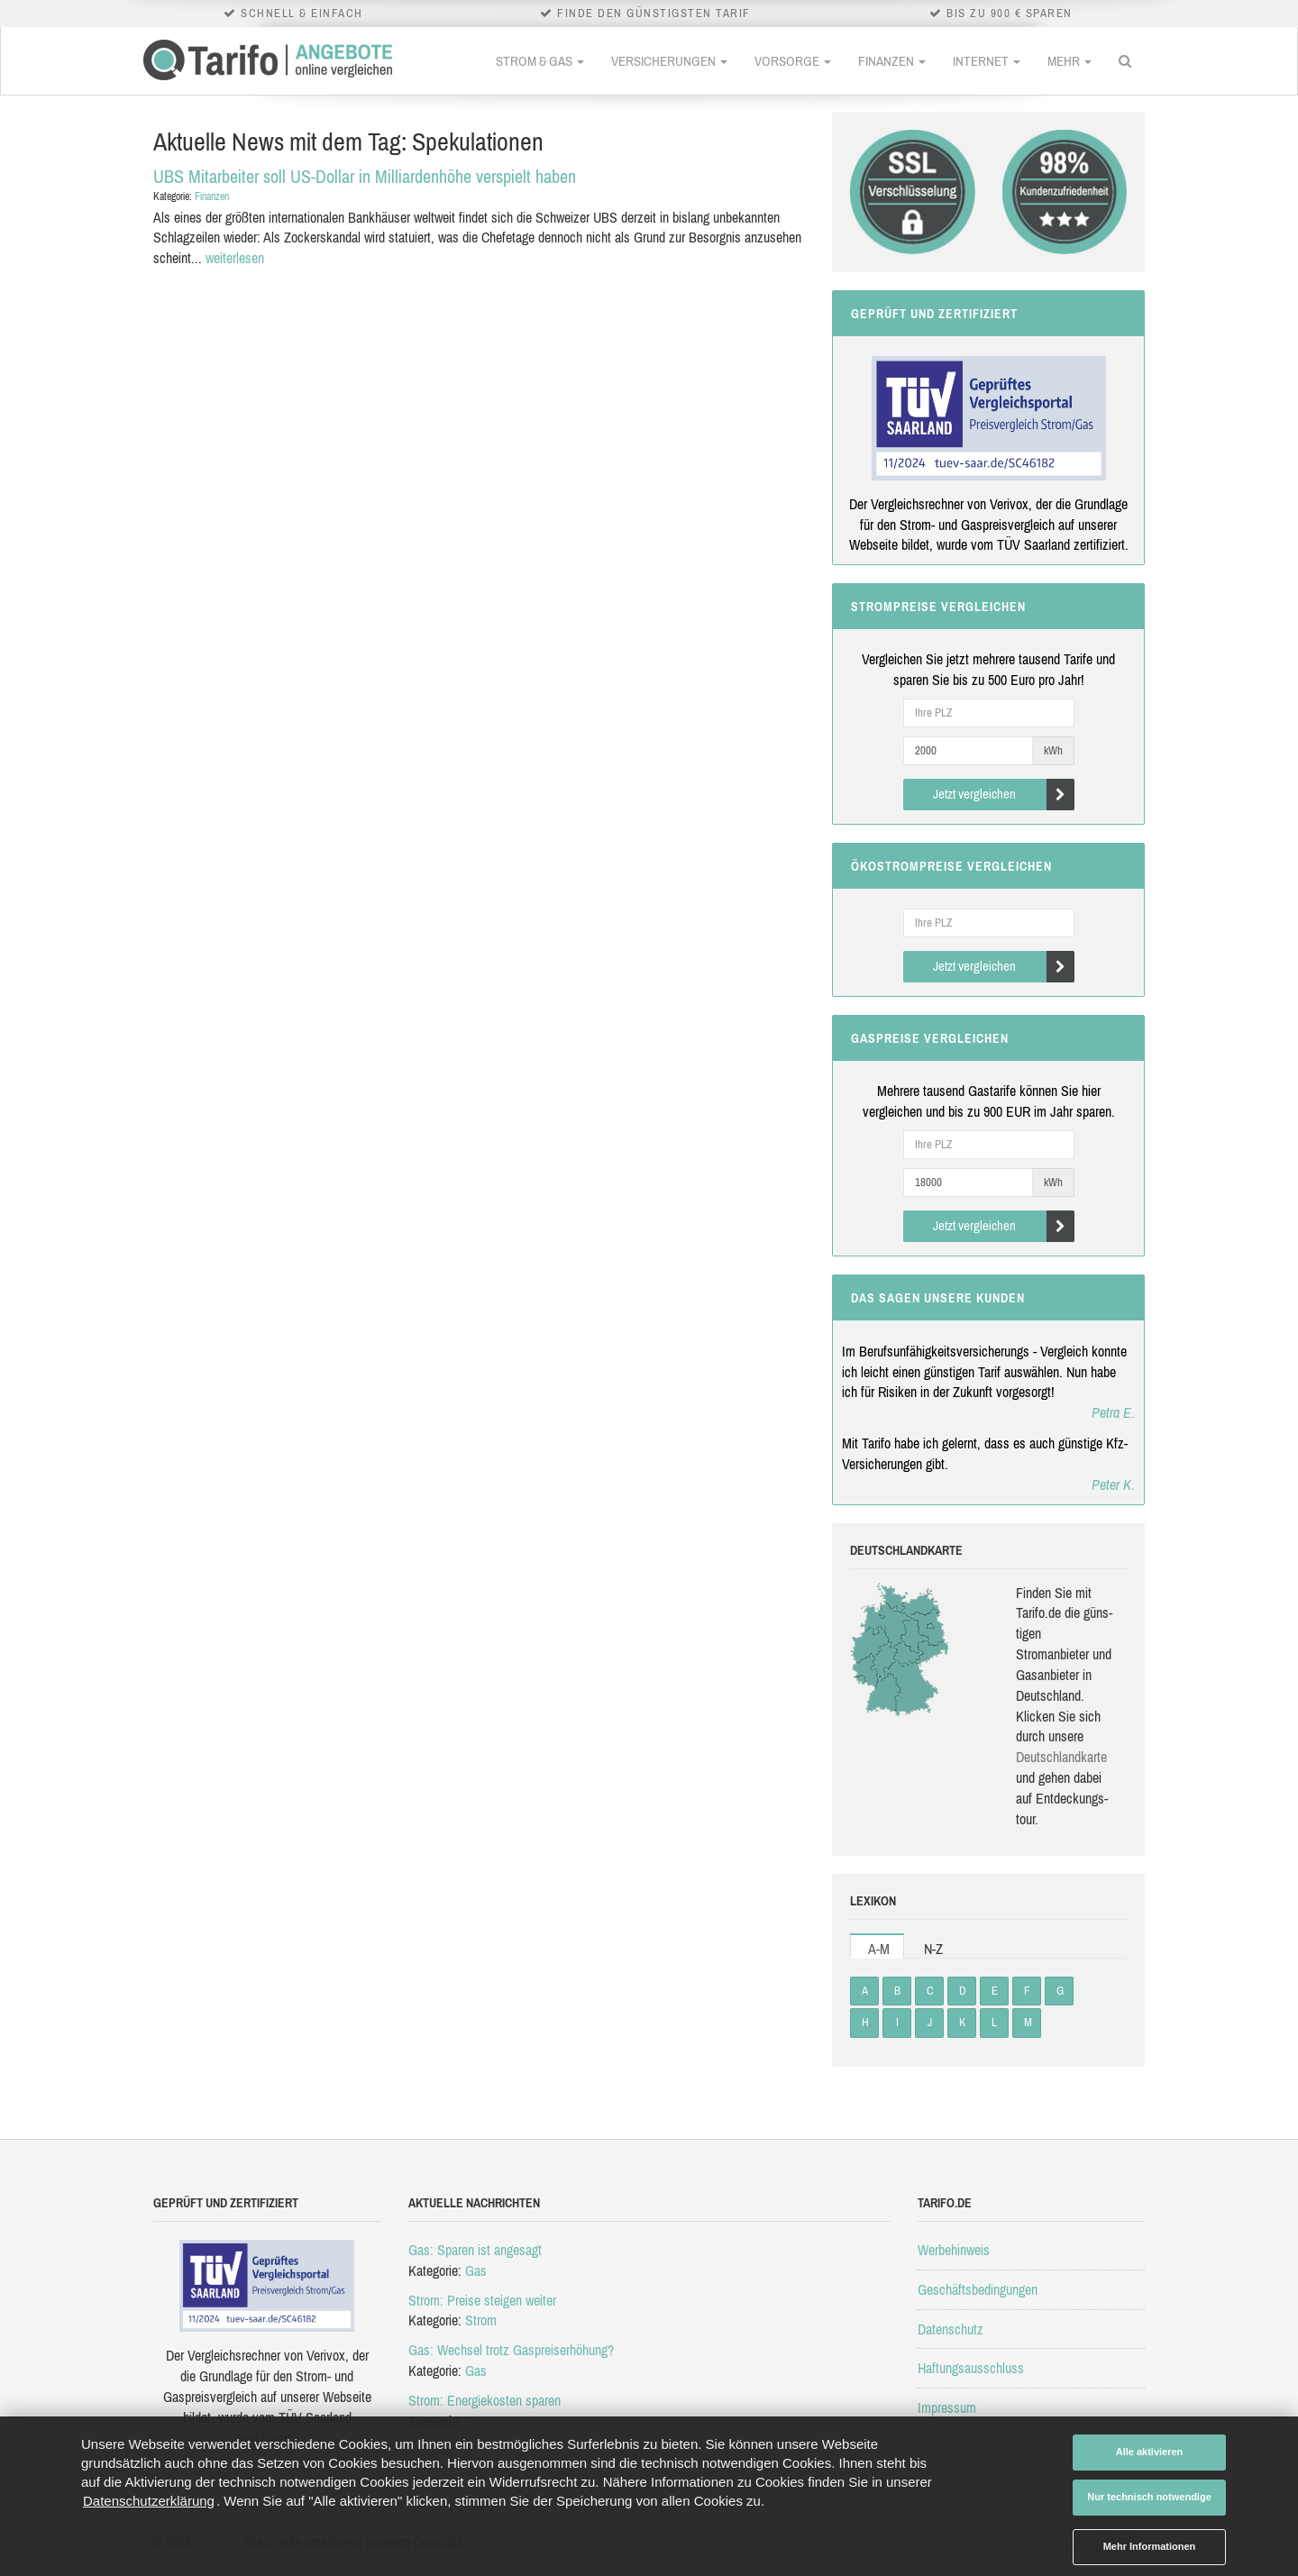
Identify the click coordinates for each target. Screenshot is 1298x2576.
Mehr (1069, 61)
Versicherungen (669, 61)
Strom (481, 2320)
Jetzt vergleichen (1003, 794)
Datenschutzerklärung (149, 2500)
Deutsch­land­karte (1061, 1757)
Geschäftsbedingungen (977, 2289)
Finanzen (892, 61)
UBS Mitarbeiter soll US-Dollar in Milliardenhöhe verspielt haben (364, 176)
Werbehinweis (954, 2250)
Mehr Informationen (1149, 2546)
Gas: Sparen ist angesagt (475, 2250)
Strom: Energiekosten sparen (484, 2400)
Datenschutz (950, 2329)
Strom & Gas (540, 61)
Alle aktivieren (1150, 2451)
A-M (879, 1949)
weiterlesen (235, 258)
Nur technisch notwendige (1149, 2496)
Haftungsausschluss (971, 2368)
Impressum (947, 2407)
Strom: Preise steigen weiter (482, 2300)
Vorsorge (792, 61)
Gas (476, 2270)
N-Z (933, 1949)
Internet (986, 61)
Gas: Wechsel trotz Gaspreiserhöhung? (511, 2350)
